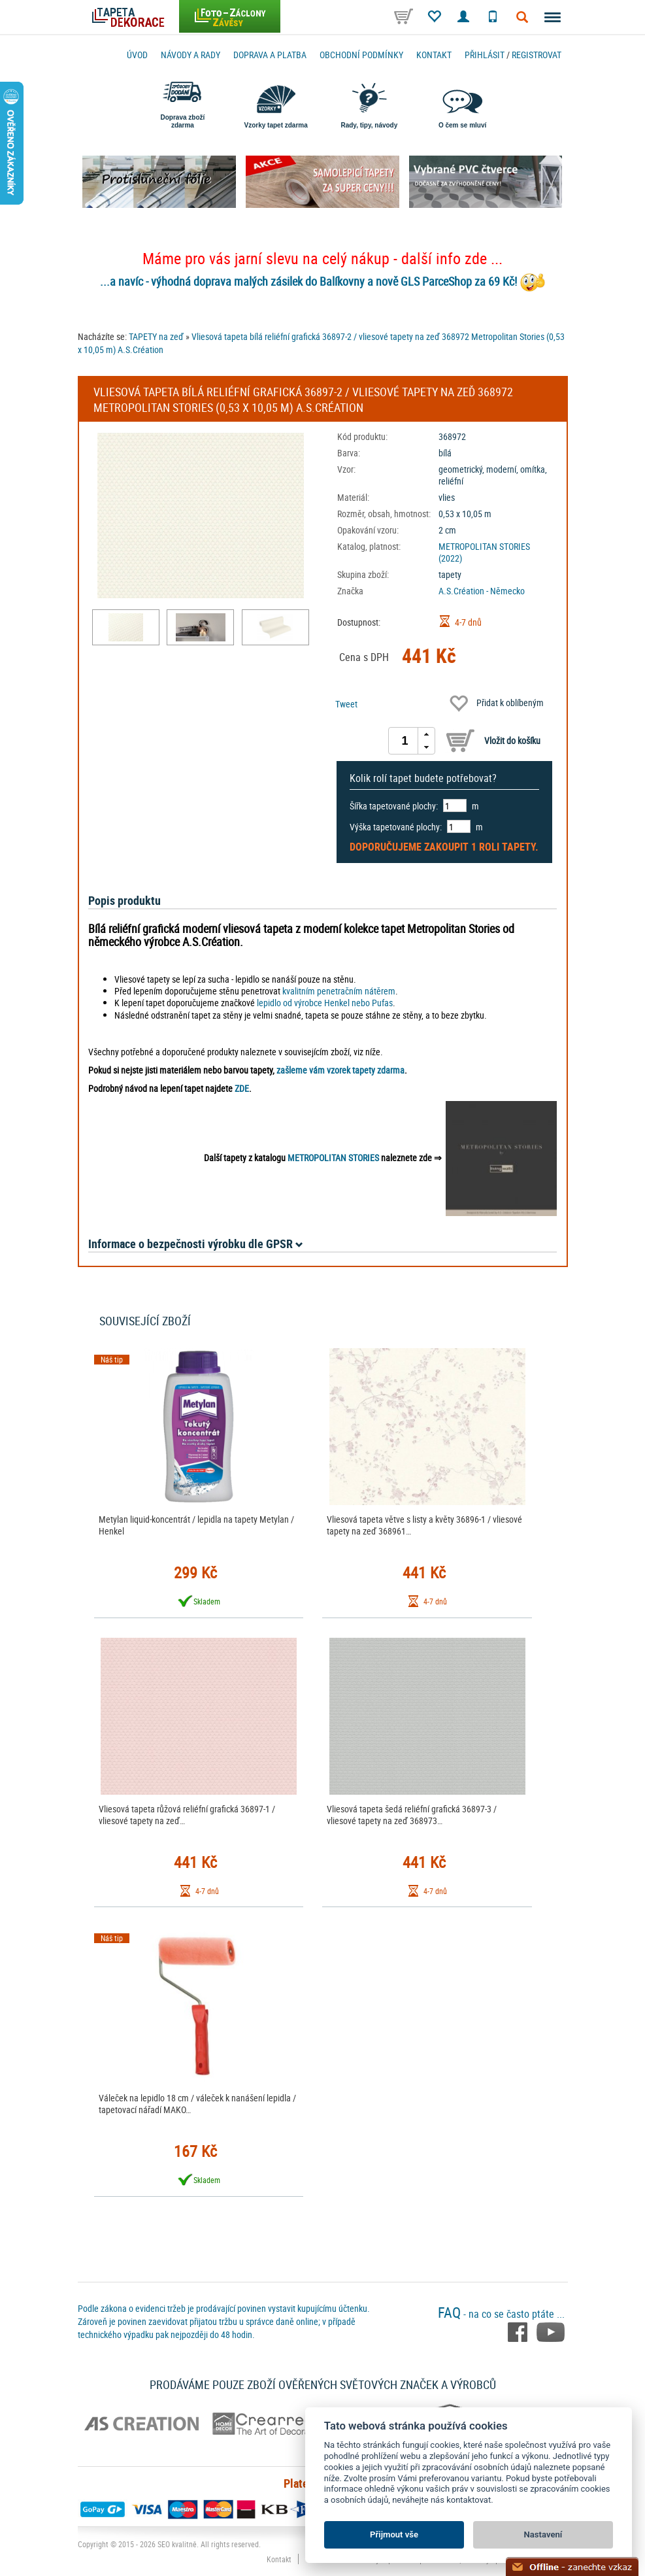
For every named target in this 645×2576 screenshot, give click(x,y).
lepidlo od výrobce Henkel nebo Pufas (325, 1002)
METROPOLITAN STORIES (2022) (484, 552)
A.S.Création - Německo (481, 591)
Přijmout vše (394, 2534)
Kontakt (434, 54)
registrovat (536, 54)
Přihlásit (484, 54)
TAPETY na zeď (156, 336)
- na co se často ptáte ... (501, 2314)
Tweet (346, 704)
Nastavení (543, 2534)
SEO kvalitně (177, 2544)
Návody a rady (190, 54)
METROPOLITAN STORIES (333, 1157)
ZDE (242, 1088)
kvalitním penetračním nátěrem (338, 991)
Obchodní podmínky (361, 54)
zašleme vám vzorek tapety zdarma (340, 1070)
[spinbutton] (405, 741)
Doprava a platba (269, 54)
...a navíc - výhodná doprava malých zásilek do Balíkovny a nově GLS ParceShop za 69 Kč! (308, 281)
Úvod (137, 54)
